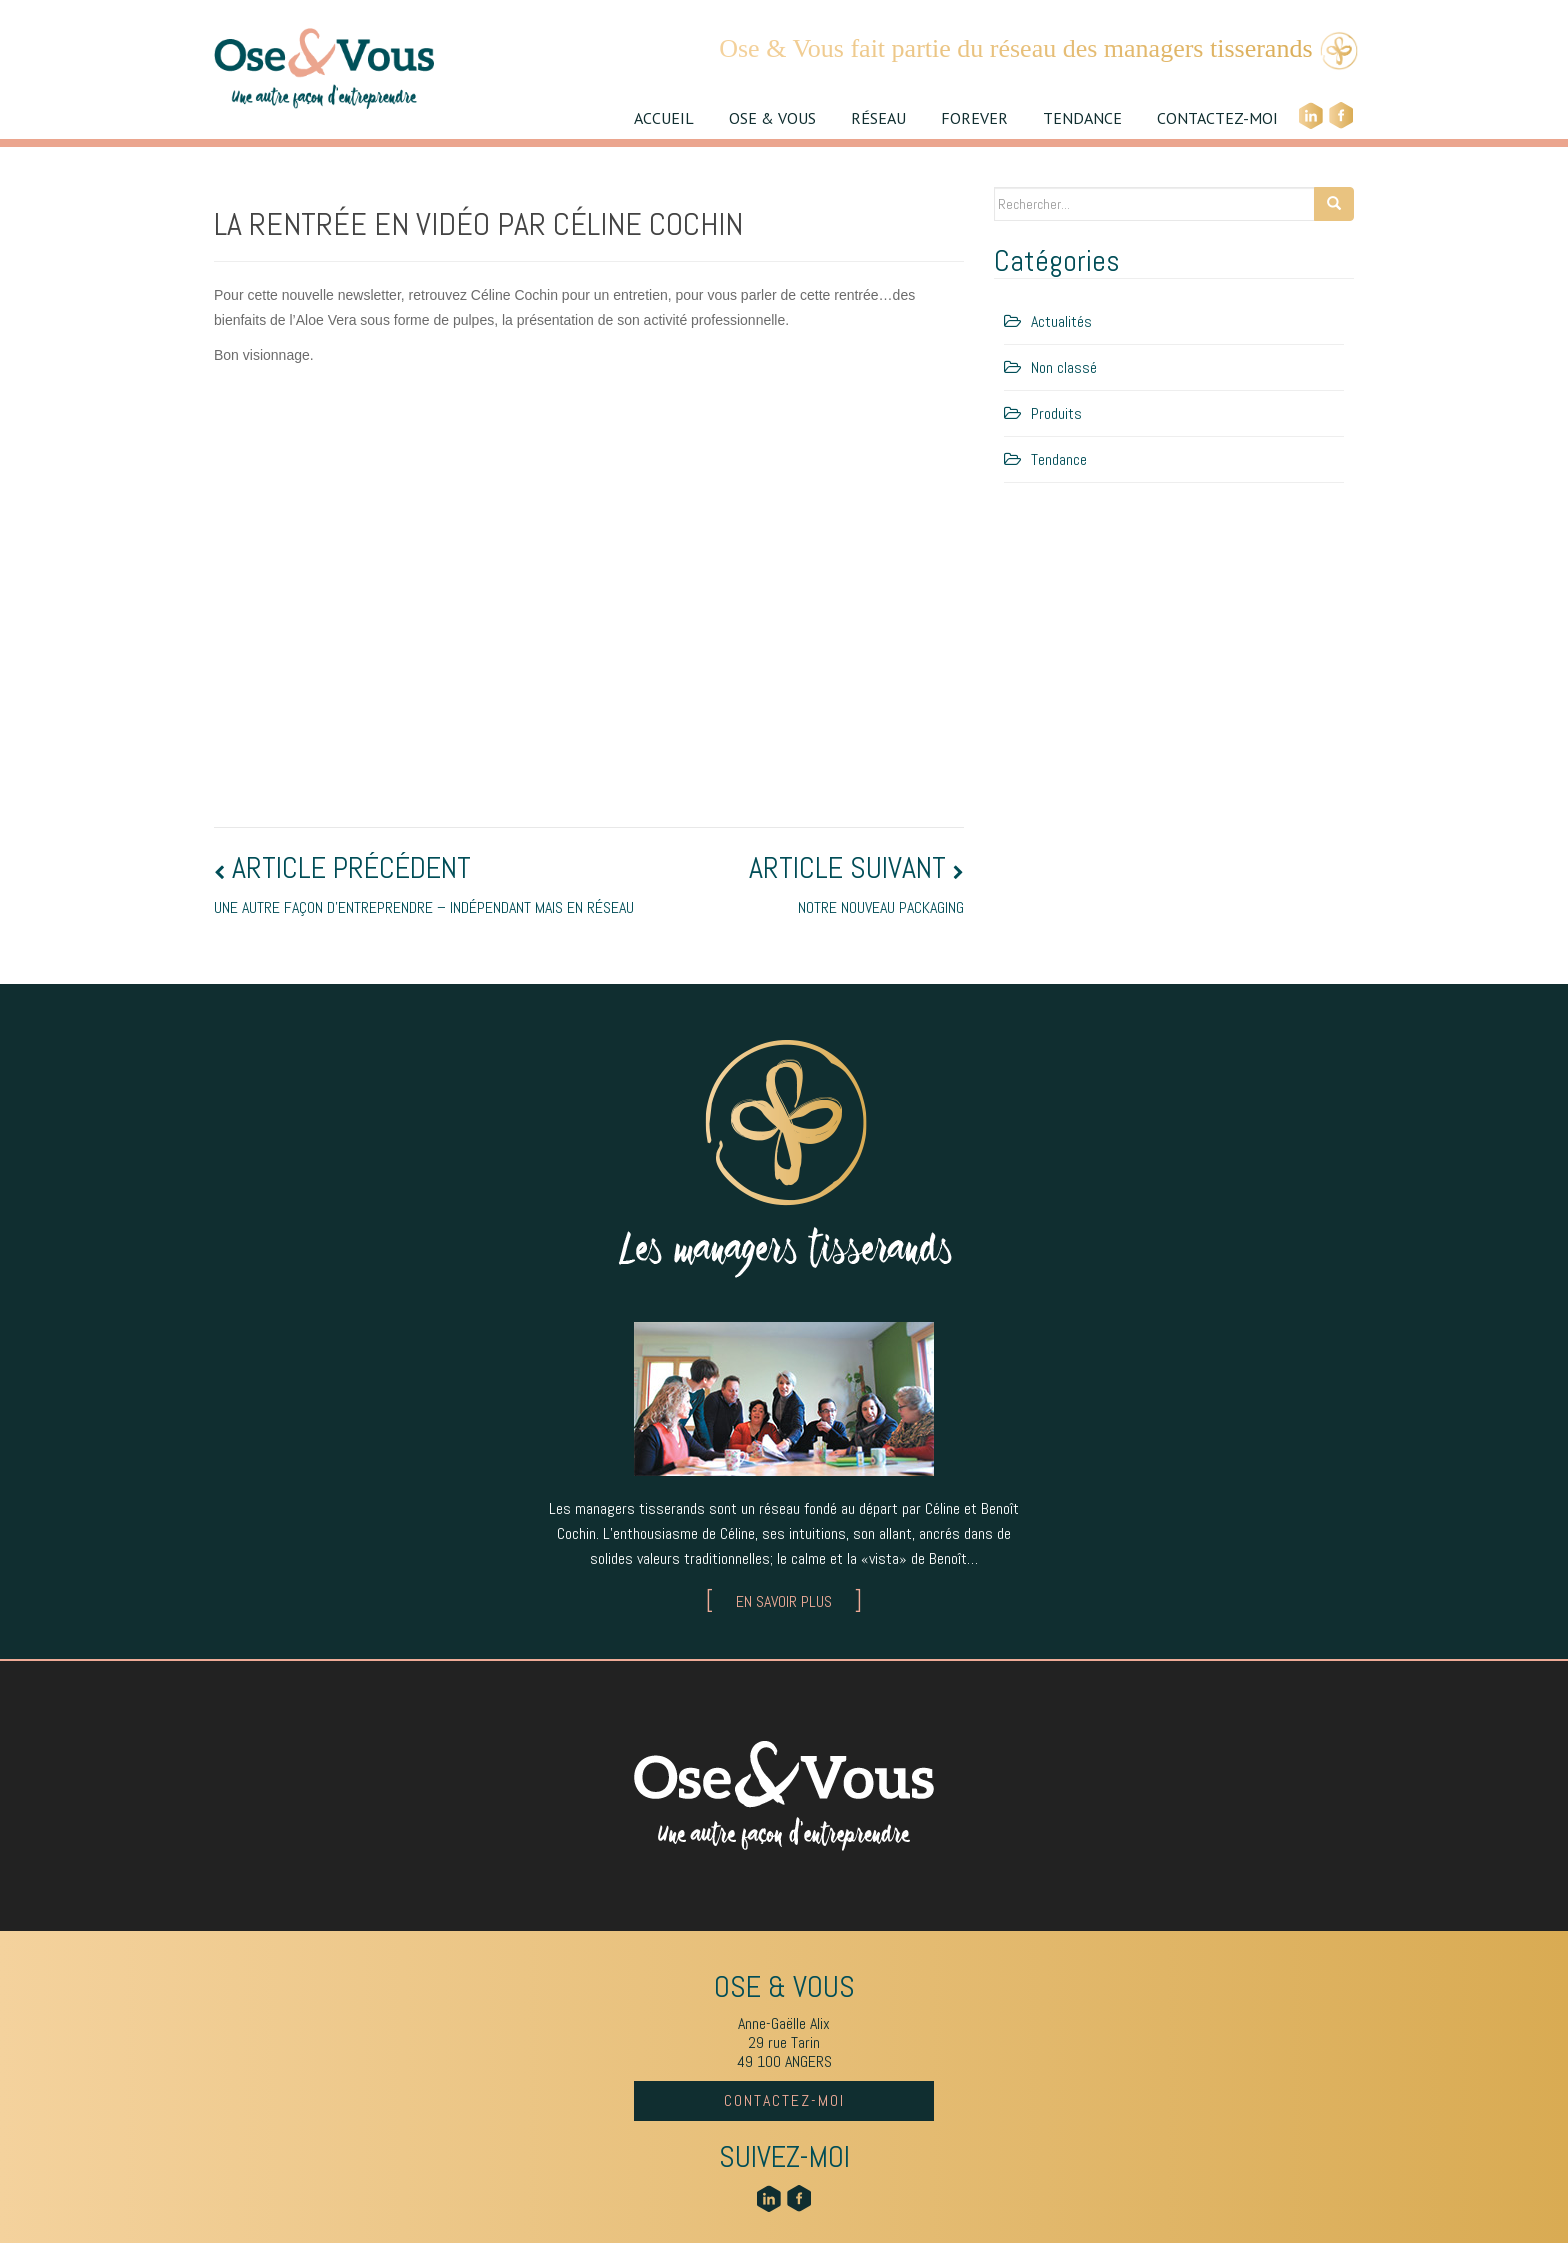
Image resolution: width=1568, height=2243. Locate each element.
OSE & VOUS (772, 118)
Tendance (1059, 459)
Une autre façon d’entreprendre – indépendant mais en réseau (424, 885)
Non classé (1064, 367)
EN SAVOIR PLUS (784, 1601)
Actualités (1061, 321)
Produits (1056, 413)
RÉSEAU (878, 118)
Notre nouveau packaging (853, 885)
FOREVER (974, 118)
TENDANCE (1082, 118)
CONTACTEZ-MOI (1217, 118)
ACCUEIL (664, 118)
